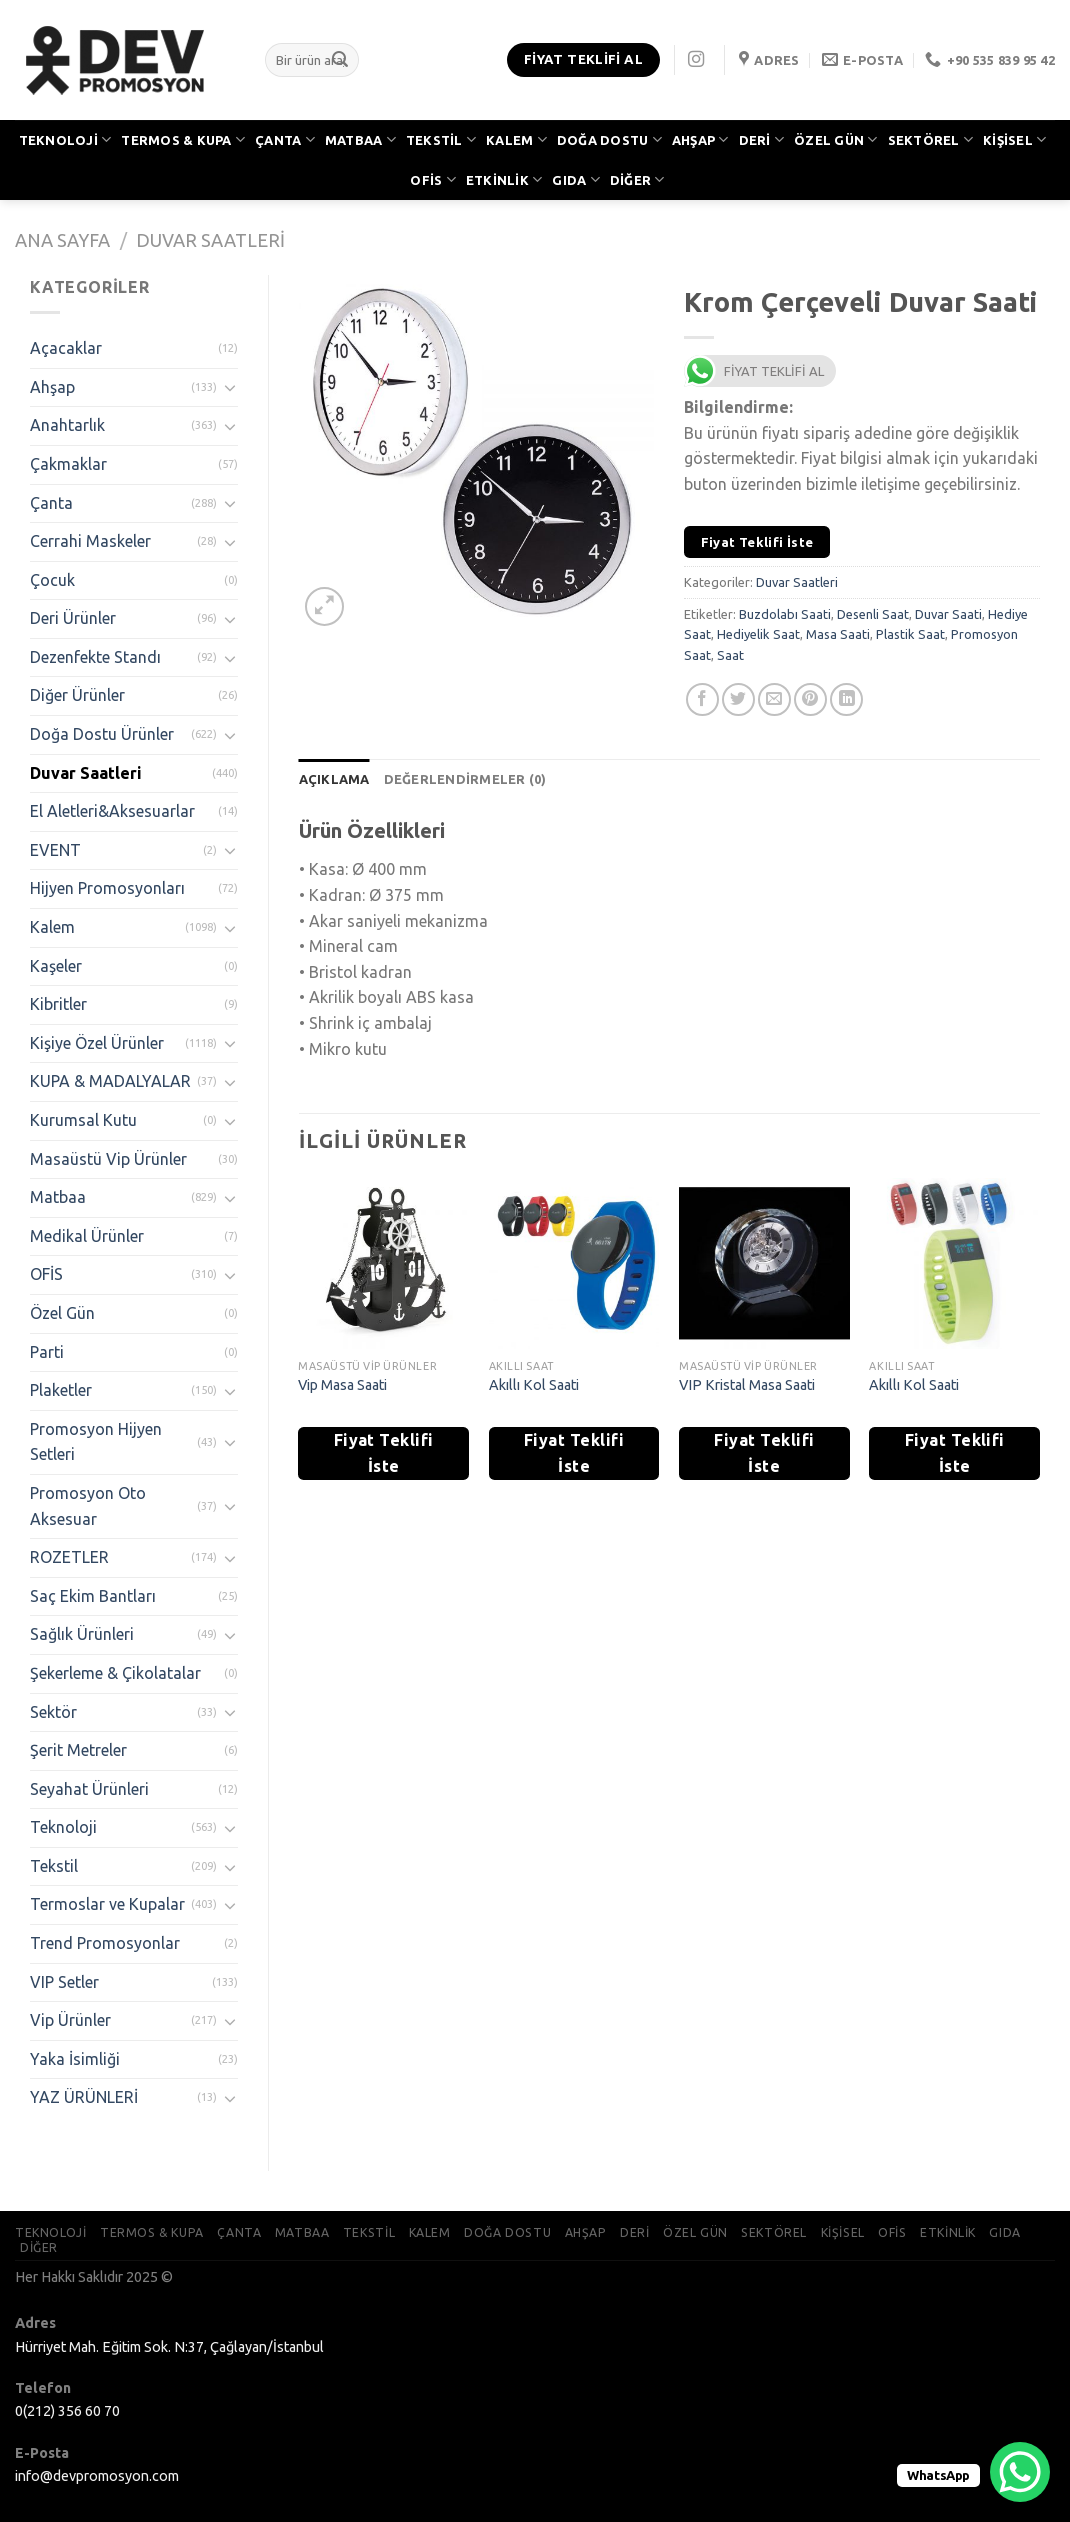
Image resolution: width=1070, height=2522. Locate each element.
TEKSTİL (441, 139)
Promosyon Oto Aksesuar (88, 1506)
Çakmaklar (68, 464)
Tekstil (54, 1866)
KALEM (516, 139)
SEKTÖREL (931, 139)
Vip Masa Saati (342, 1385)
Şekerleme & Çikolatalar (115, 1673)
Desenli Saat (873, 614)
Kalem (52, 927)
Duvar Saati (948, 614)
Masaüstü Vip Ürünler (108, 1159)
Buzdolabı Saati (785, 614)
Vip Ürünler (70, 2020)
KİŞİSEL (1014, 139)
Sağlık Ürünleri (82, 1634)
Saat (730, 655)
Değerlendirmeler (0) (465, 779)
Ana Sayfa (62, 240)
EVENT (55, 850)
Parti (47, 1352)
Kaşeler (56, 966)
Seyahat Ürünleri (89, 1789)
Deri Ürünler (73, 618)
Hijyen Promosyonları (107, 888)
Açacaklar (66, 348)
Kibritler (58, 1004)
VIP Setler (64, 1982)
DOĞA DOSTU (609, 139)
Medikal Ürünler (87, 1236)
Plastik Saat (910, 634)
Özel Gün (62, 1313)
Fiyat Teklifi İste (757, 542)
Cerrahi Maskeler (90, 541)
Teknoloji (63, 1827)
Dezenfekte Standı (95, 657)
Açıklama (334, 779)
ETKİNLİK (504, 179)
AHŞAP (700, 139)
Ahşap (52, 387)
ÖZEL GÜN (836, 139)
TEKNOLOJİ (65, 139)
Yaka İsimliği (75, 2059)
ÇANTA (285, 139)
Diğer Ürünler (77, 695)
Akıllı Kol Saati (534, 1385)
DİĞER (637, 179)
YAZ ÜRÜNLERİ (84, 2097)
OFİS (432, 179)
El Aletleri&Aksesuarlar (112, 811)
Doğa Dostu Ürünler (102, 734)
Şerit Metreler (78, 1750)
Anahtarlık (67, 425)
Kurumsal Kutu (83, 1120)
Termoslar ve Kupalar (107, 1904)
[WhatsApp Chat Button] (1020, 2472)
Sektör (53, 1712)
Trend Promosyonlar (105, 1943)
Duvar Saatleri (210, 240)
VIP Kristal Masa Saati (747, 1385)
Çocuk (52, 580)
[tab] (334, 779)
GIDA (575, 179)
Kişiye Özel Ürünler (97, 1043)
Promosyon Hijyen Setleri (96, 1442)
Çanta (51, 503)
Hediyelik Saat (758, 634)
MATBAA (360, 139)
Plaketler (61, 1390)
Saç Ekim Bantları (93, 1596)
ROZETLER (69, 1557)
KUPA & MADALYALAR (110, 1081)
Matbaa (58, 1197)
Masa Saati (838, 634)
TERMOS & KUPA (183, 139)
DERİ (761, 139)
